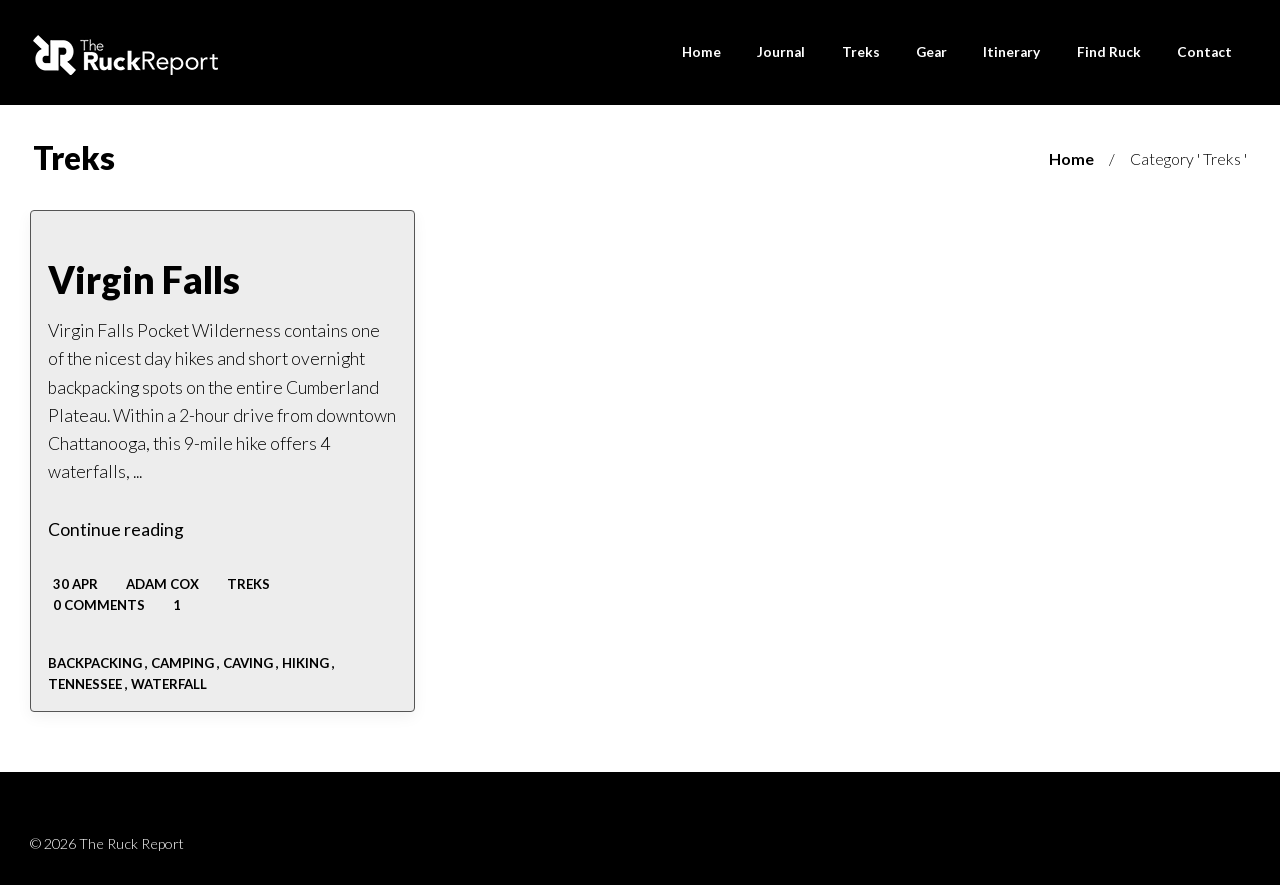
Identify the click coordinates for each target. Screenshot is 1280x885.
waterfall (169, 684)
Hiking (305, 663)
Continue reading (116, 529)
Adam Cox (162, 584)
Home (1071, 158)
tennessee (85, 684)
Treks (248, 584)
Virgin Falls (144, 279)
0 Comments (97, 605)
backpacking (95, 663)
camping (182, 663)
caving (248, 663)
